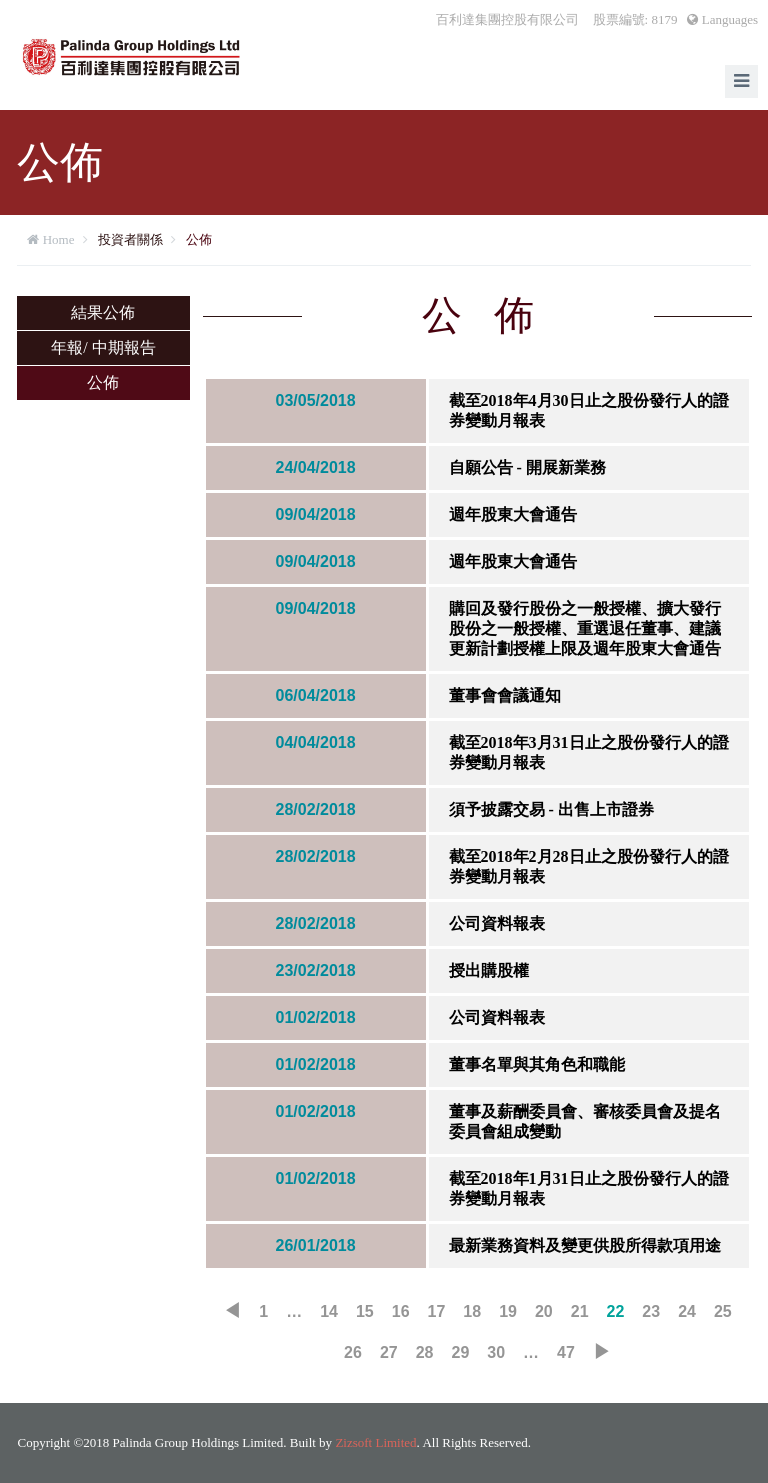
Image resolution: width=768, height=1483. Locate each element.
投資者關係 (130, 239)
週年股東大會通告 (513, 514)
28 (425, 1352)
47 (566, 1352)
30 (496, 1352)
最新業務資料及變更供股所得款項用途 (585, 1245)
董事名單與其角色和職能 (537, 1064)
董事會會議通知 (505, 695)
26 (353, 1352)
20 (544, 1311)
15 (365, 1311)
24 (687, 1311)
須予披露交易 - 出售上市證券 (551, 809)
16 (401, 1311)
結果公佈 (103, 312)
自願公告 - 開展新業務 (527, 467)
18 (472, 1311)
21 (580, 1311)
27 (389, 1352)
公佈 (199, 239)
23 (651, 1311)
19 (508, 1311)
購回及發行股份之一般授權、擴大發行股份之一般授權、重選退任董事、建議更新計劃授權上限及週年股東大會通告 (585, 628)
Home (59, 239)
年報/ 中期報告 (103, 347)
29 (461, 1352)
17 (437, 1311)
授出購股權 (489, 970)
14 (329, 1311)
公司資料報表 (497, 923)
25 (723, 1311)
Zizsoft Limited (375, 1442)
